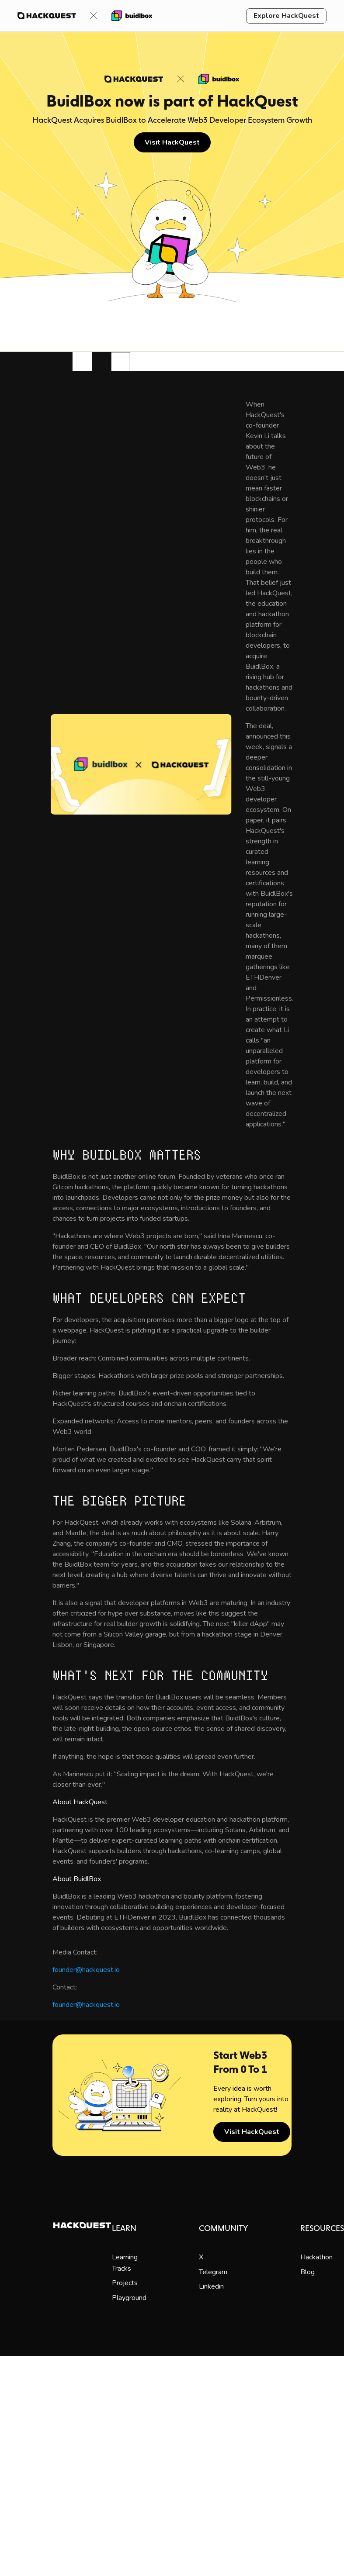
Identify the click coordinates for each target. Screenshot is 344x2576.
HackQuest (274, 593)
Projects (125, 2283)
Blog (307, 2272)
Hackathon (316, 2257)
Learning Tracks (125, 2262)
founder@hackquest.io (86, 1970)
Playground (129, 2298)
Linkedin (211, 2286)
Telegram (213, 2272)
